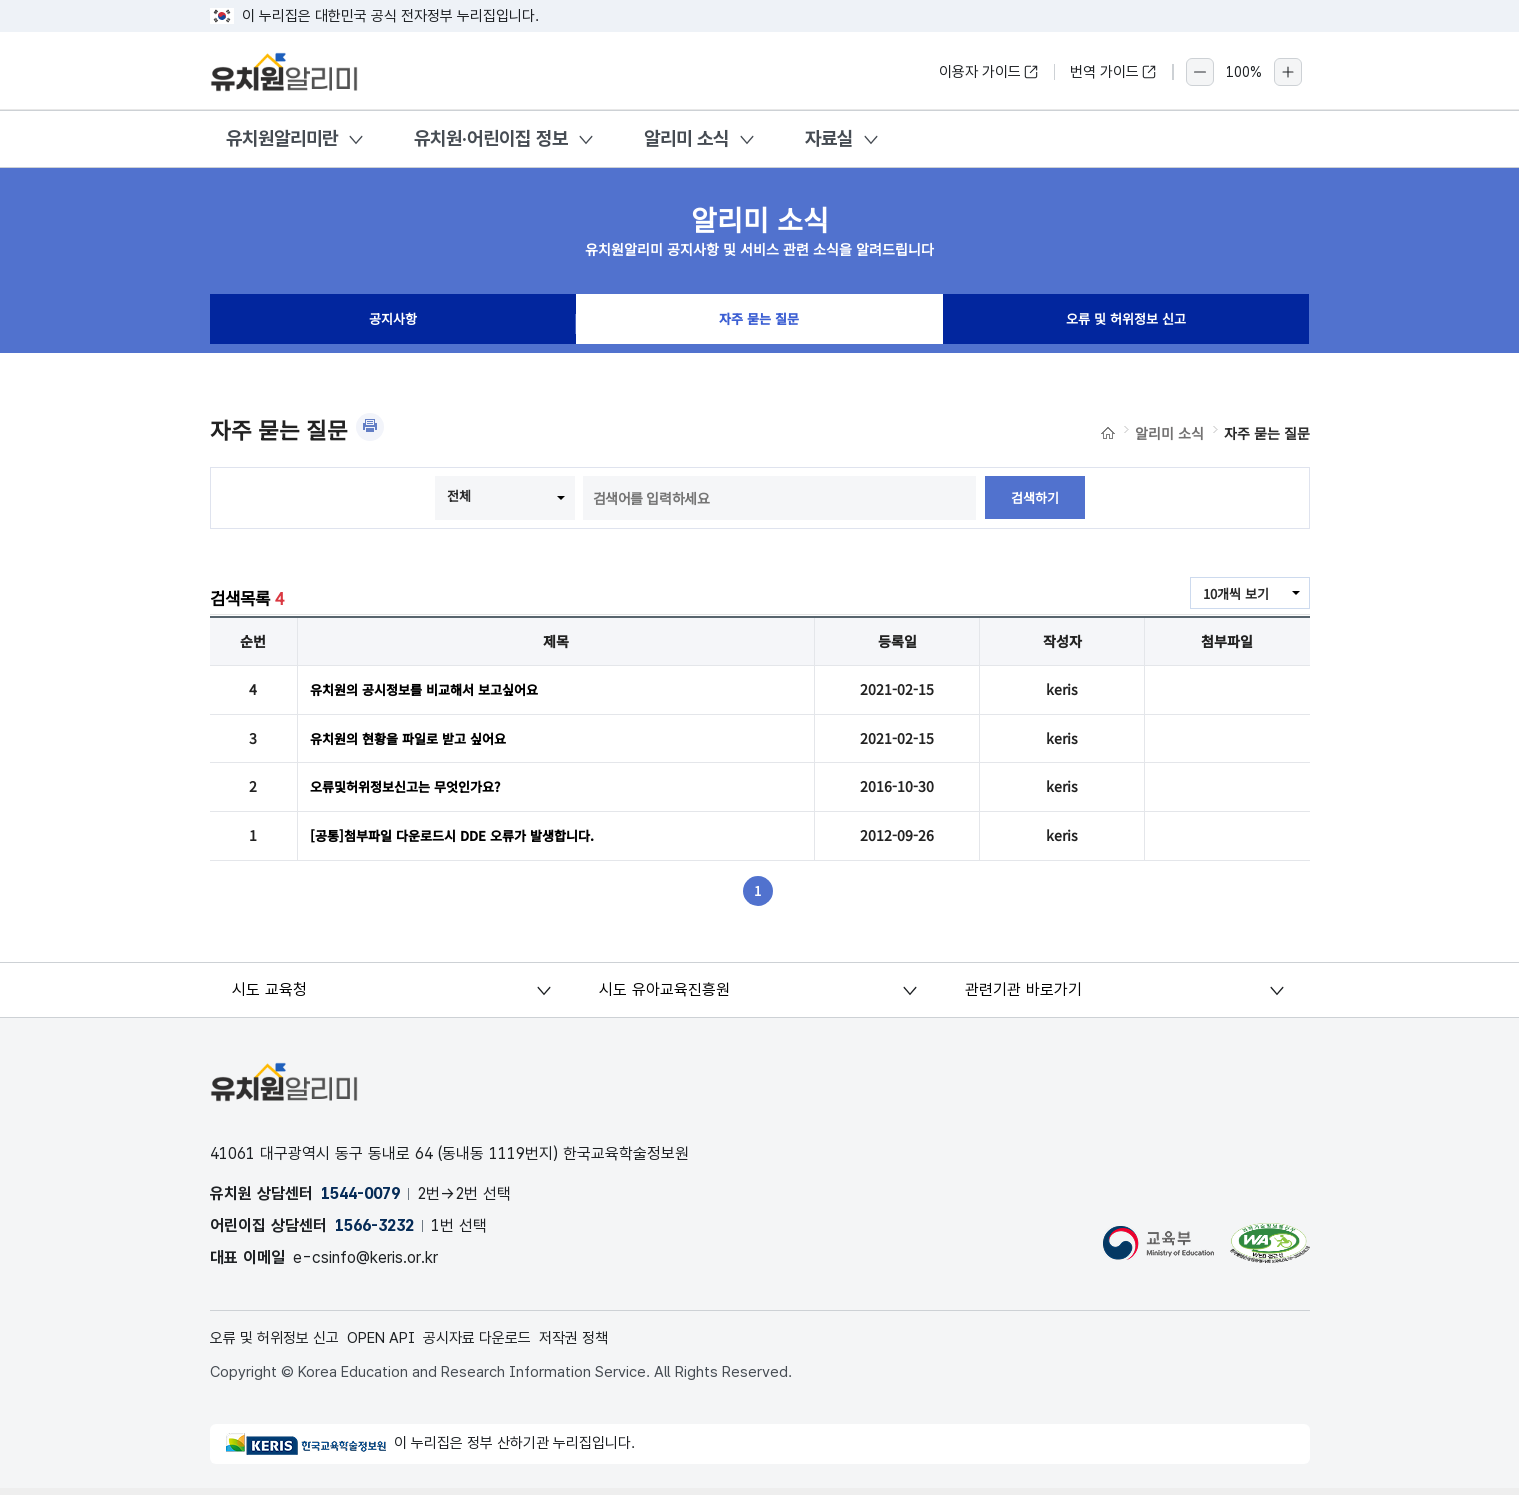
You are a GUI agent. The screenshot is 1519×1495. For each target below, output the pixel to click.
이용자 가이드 (989, 72)
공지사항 (393, 324)
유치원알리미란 (282, 138)
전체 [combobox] (458, 496)
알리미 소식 (686, 138)
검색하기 (1035, 498)
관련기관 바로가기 (1025, 994)
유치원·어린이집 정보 (491, 138)
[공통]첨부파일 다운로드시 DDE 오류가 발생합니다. (462, 840)
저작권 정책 (604, 1343)
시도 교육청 (272, 994)
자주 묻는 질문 (759, 324)
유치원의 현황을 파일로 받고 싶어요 (415, 740)
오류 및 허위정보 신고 (1126, 324)
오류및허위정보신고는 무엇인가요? (413, 790)
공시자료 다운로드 (500, 1343)
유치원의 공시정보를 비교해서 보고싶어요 (433, 690)
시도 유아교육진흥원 (665, 994)
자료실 (829, 138)
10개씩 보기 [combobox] (1233, 594)
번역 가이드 (1113, 72)
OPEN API (396, 1343)
